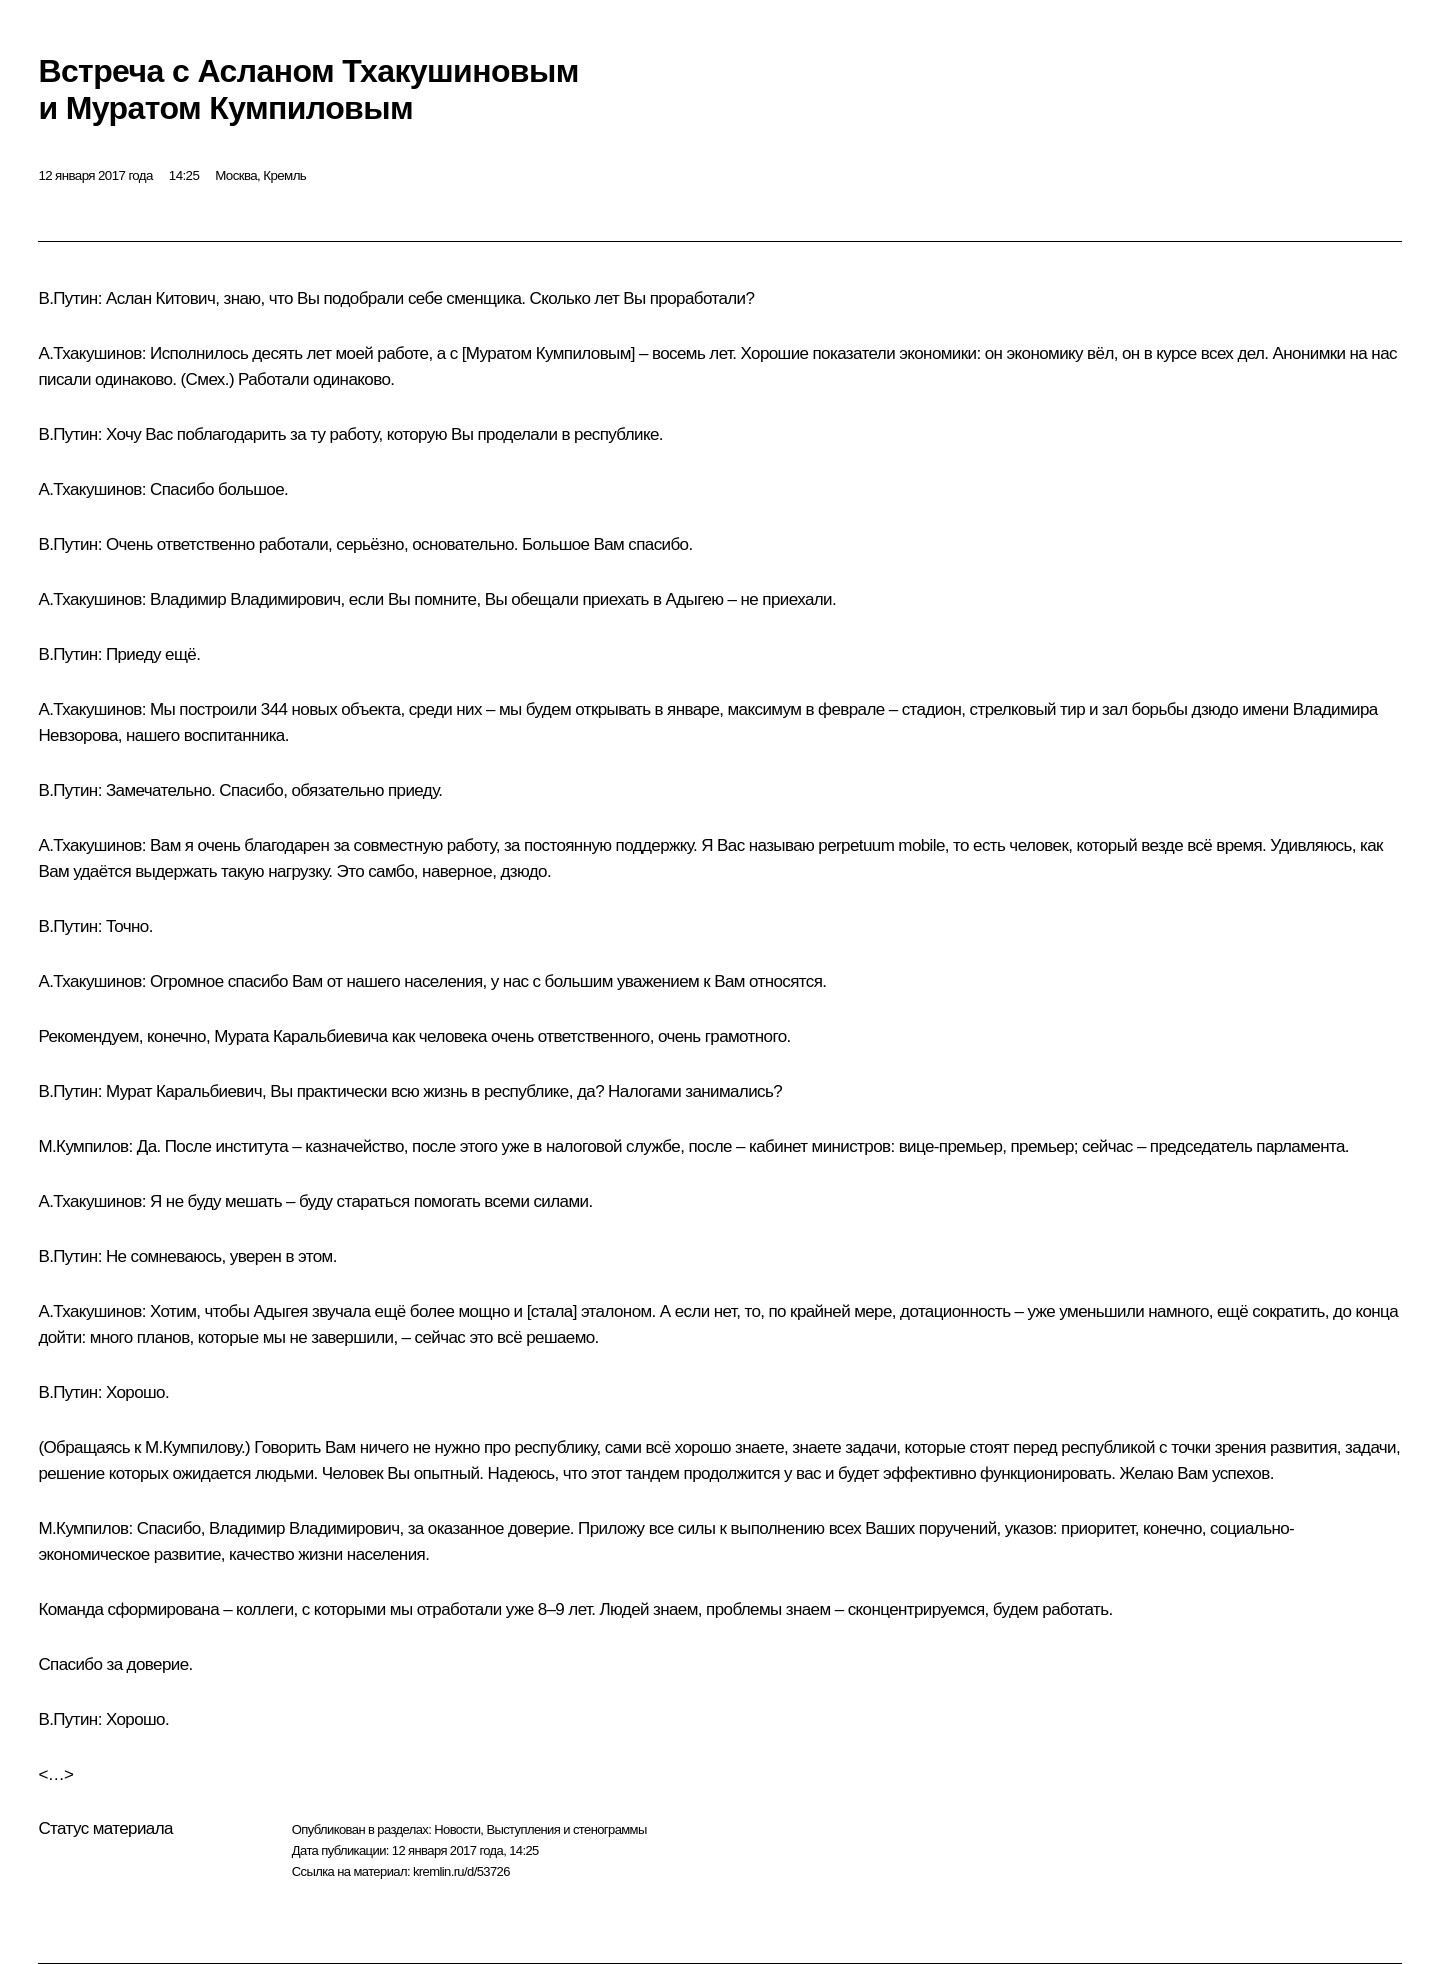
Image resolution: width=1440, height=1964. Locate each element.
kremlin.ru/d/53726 (461, 1871)
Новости (457, 1829)
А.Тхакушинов (89, 353)
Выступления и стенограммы (566, 1829)
